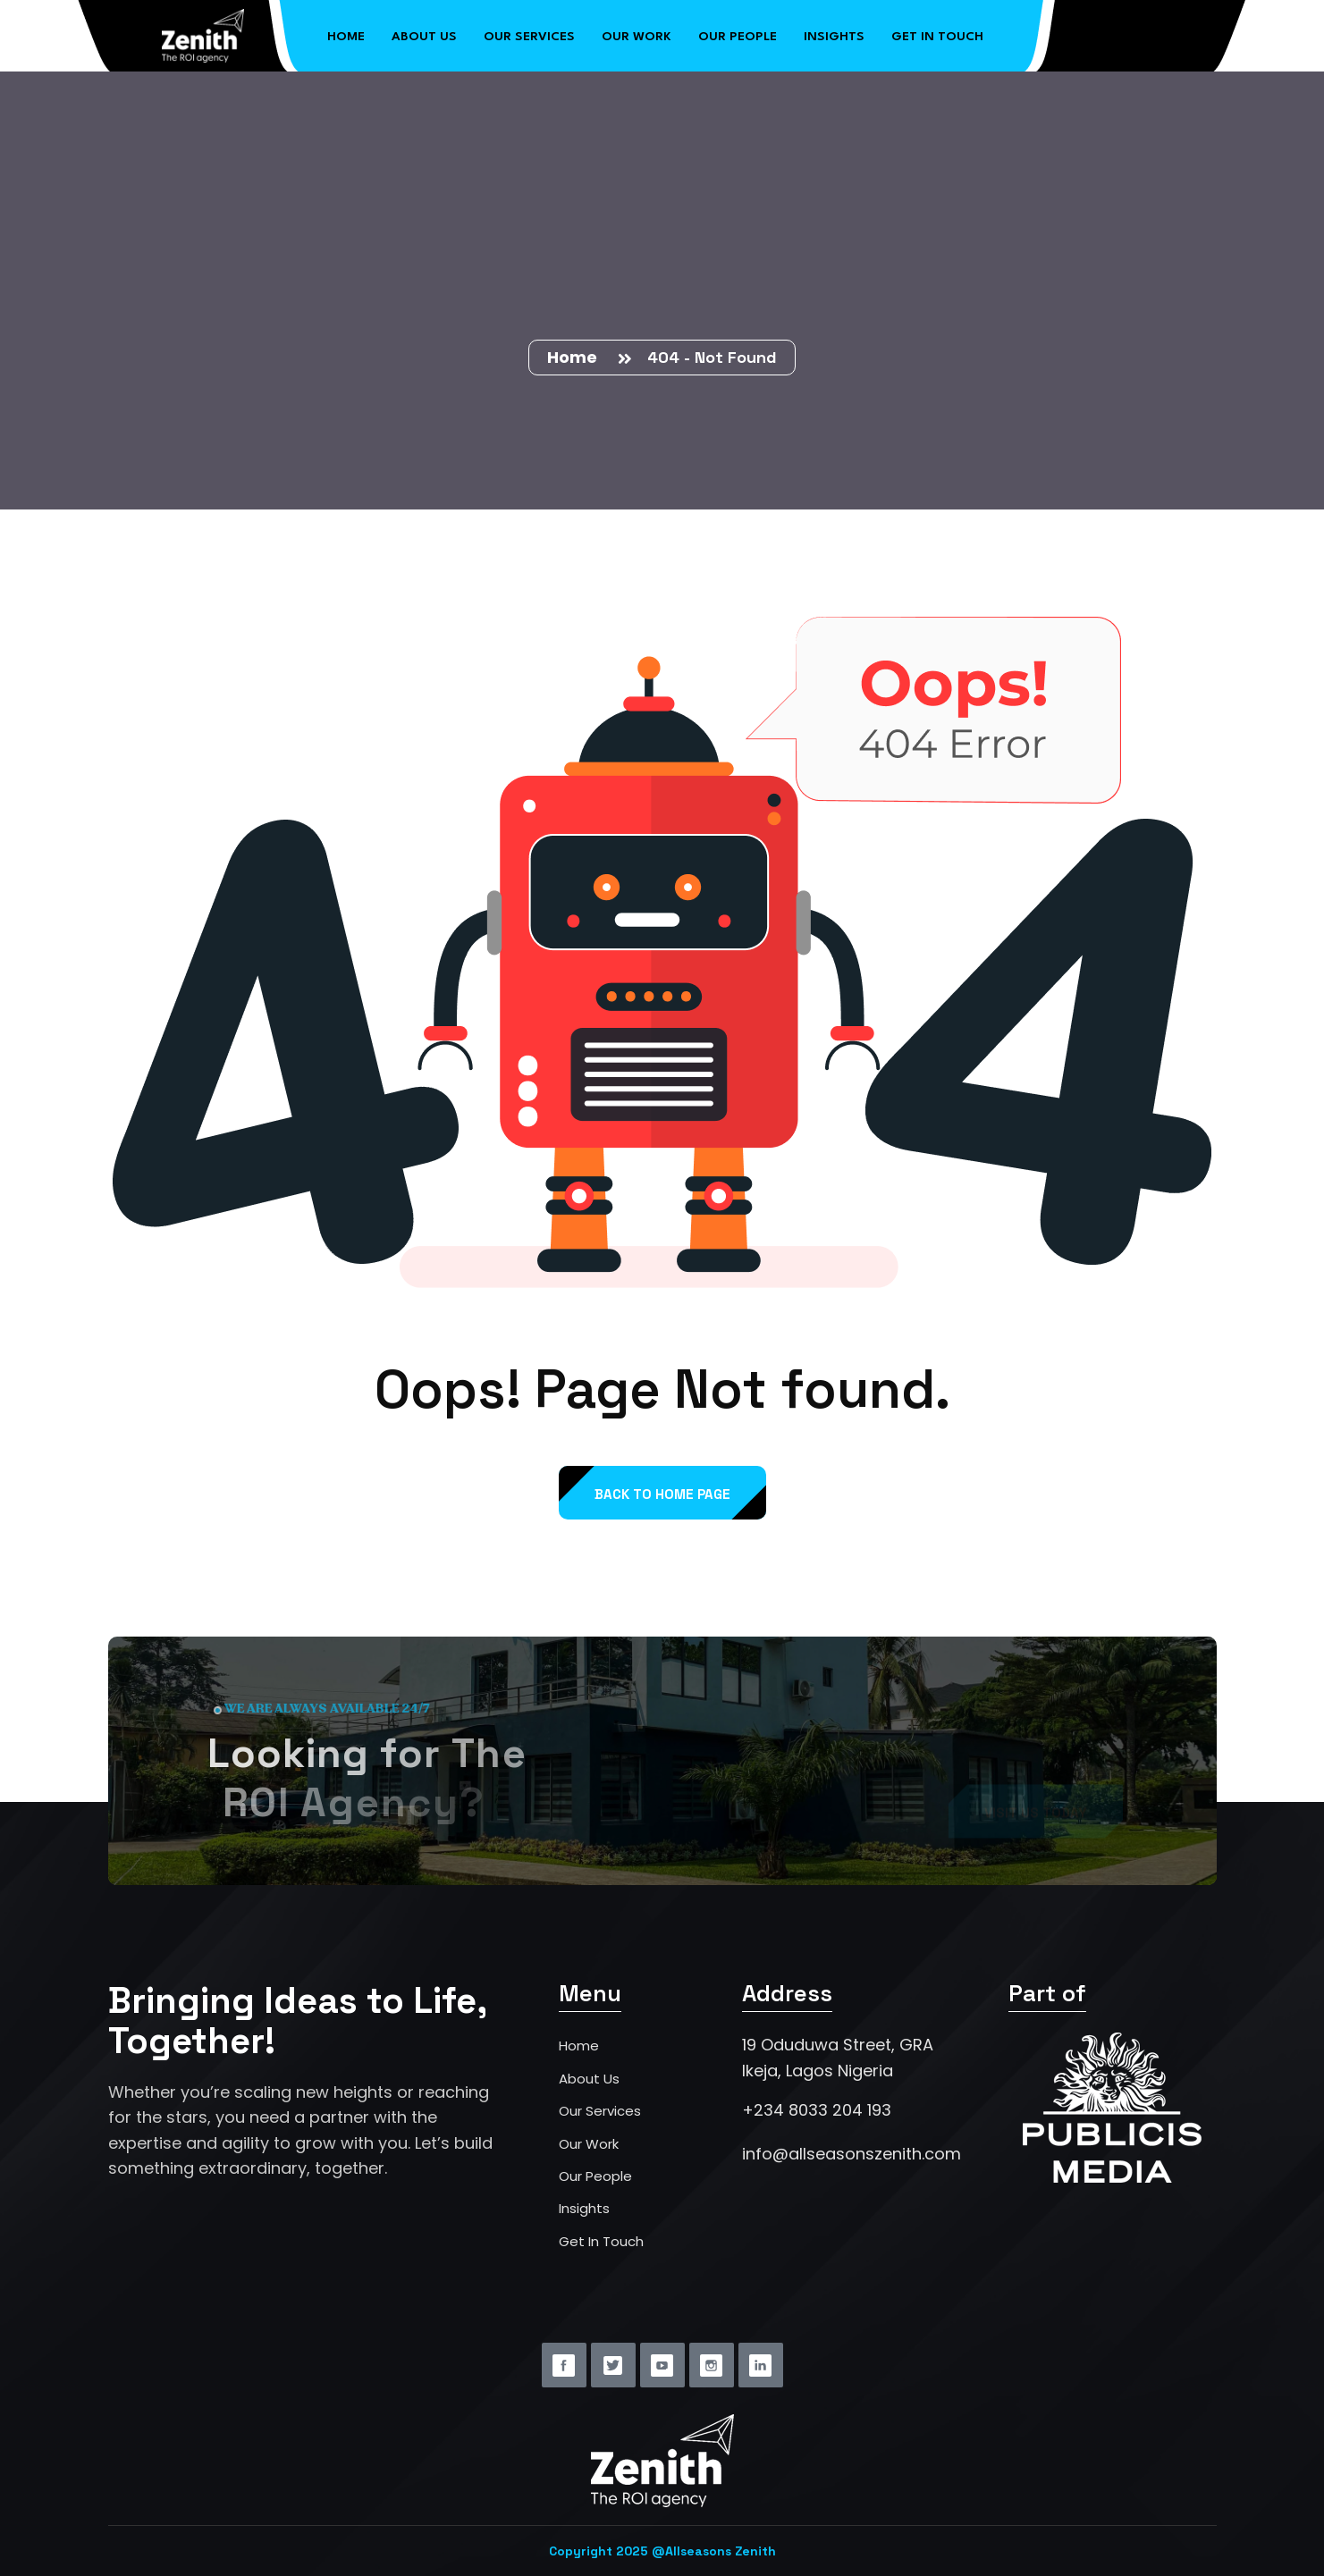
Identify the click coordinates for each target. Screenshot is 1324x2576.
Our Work (636, 33)
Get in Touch (937, 33)
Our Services (529, 33)
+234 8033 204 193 (816, 2110)
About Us (424, 33)
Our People (737, 33)
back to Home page (662, 1494)
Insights (834, 33)
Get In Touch (601, 2241)
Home (346, 33)
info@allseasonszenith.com (851, 2153)
